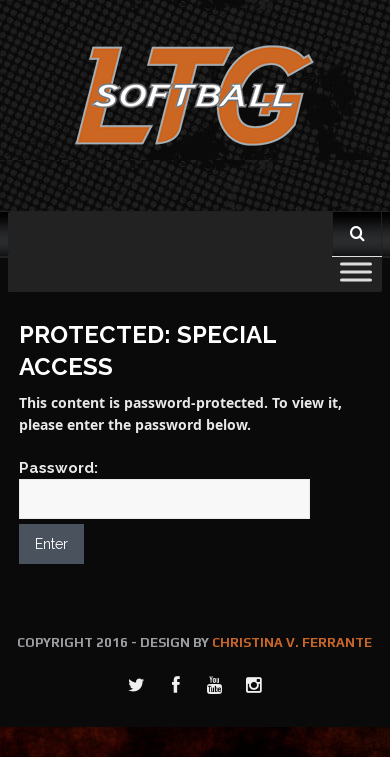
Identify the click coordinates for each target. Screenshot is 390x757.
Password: (164, 489)
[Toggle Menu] (356, 271)
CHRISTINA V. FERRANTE (292, 642)
